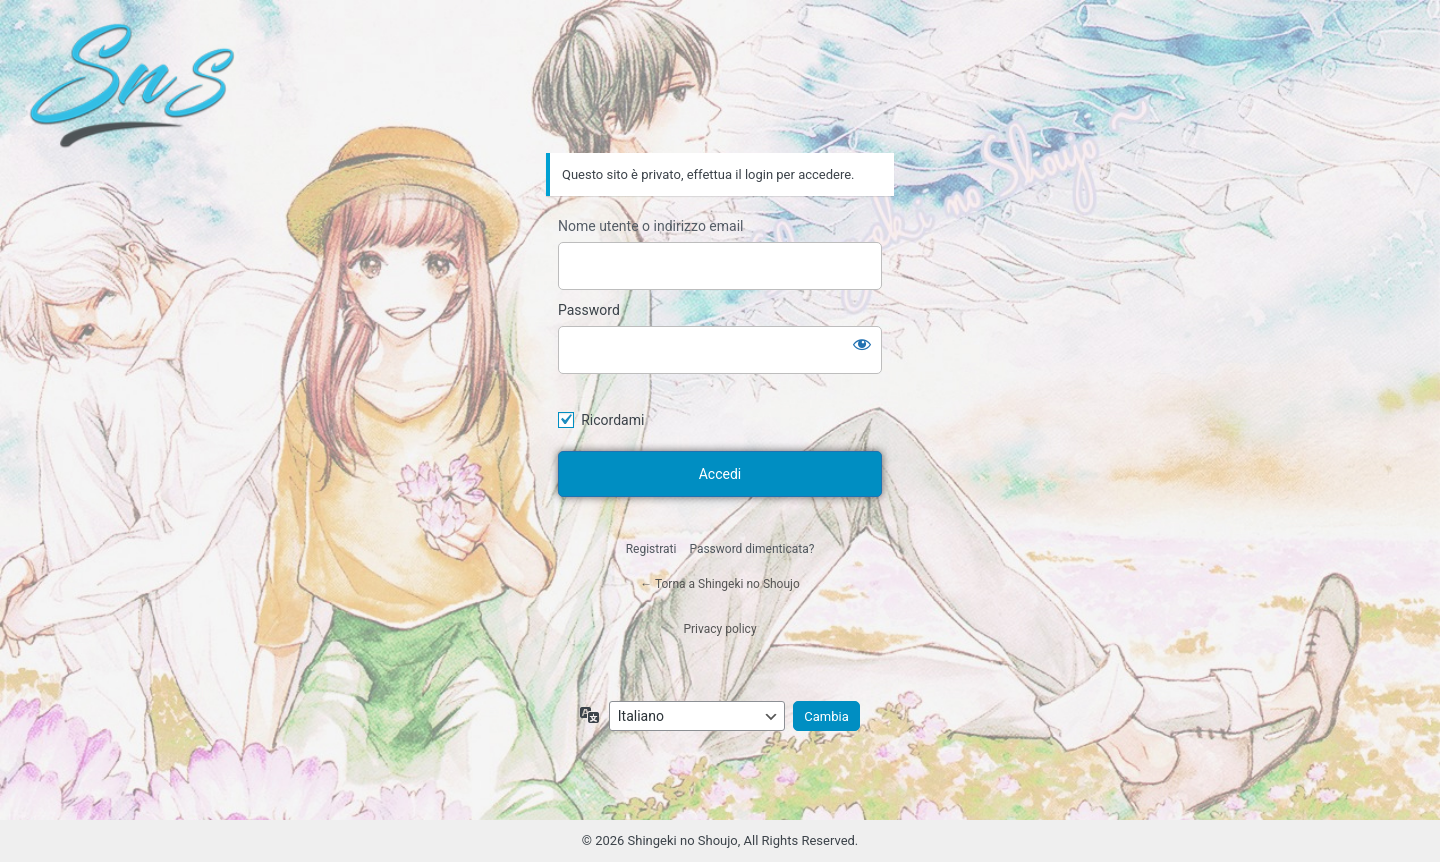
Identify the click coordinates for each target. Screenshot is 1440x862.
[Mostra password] (862, 344)
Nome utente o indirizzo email (650, 226)
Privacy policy (719, 629)
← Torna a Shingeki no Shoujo (720, 584)
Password (589, 310)
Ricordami (612, 420)
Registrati (651, 549)
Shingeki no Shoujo (720, 97)
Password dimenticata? (751, 549)
